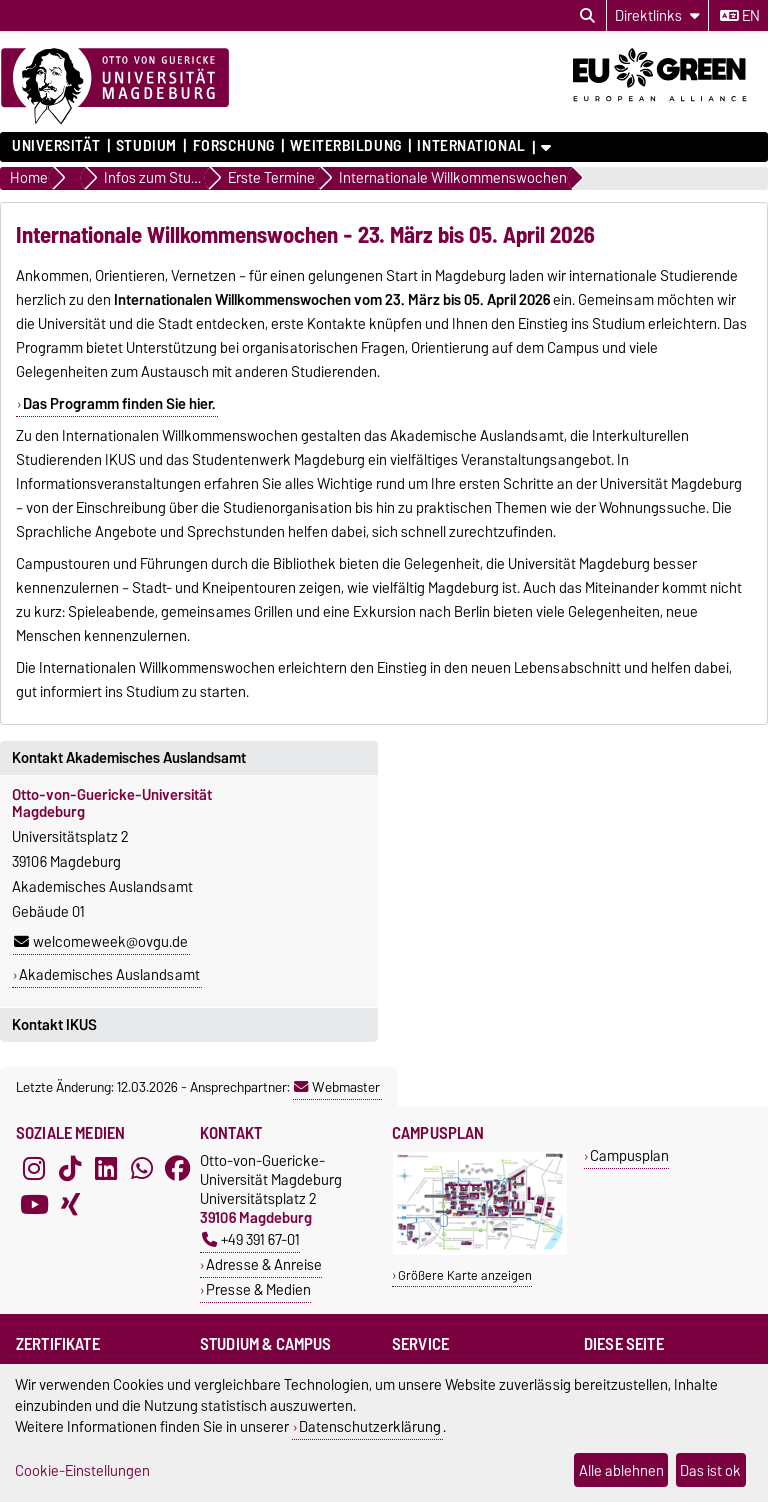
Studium (146, 146)
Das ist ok (710, 1470)
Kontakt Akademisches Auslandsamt (129, 758)
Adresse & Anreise (264, 1264)
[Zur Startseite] (115, 87)
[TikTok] (70, 1169)
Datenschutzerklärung (370, 1426)
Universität (56, 146)
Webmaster (337, 1087)
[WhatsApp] (142, 1169)
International (471, 146)
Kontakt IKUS (54, 1025)
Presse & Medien (258, 1289)
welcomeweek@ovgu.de (101, 942)
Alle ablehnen (621, 1470)
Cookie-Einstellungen (82, 1470)
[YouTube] (34, 1205)
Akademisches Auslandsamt (109, 975)
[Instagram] (34, 1169)
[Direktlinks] (657, 15)
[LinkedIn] (106, 1169)
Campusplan (629, 1155)
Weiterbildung (345, 146)
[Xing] (70, 1205)
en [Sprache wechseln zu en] (740, 16)
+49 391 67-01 (251, 1239)
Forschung (234, 146)
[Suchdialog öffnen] (587, 16)
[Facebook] (178, 1169)
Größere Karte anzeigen (465, 1275)
